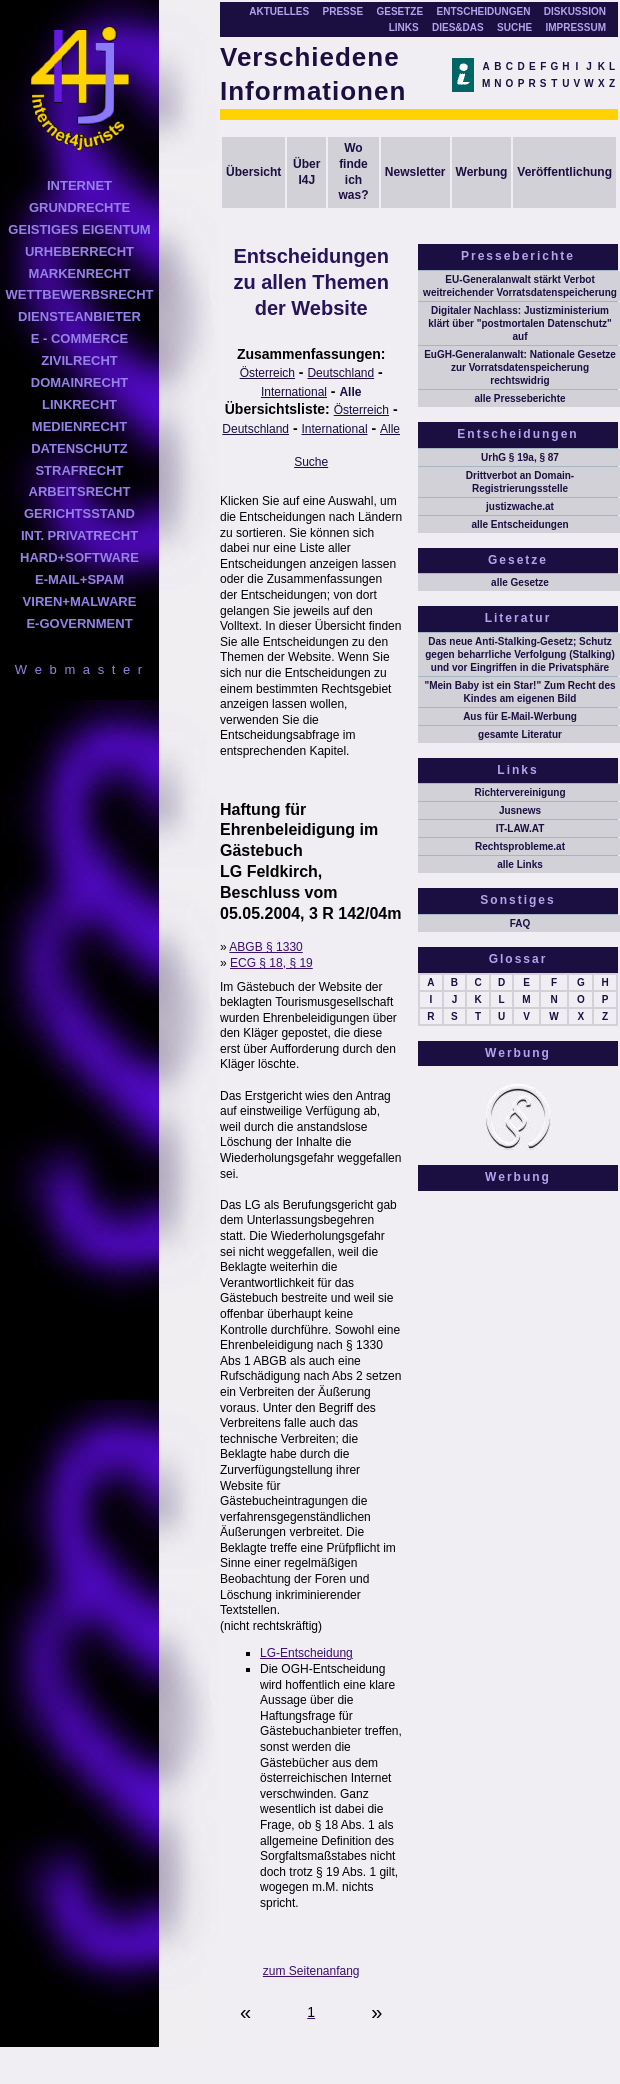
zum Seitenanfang (311, 1971)
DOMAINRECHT (80, 382)
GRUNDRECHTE (79, 207)
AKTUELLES (279, 11)
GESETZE (399, 11)
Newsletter (415, 172)
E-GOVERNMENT (79, 623)
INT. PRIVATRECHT (79, 535)
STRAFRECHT (79, 470)
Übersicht (253, 172)
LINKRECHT (79, 404)
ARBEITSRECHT (80, 491)
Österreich (267, 373)
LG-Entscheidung (306, 1653)
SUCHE (514, 27)
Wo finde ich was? (353, 171)
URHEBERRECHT (79, 251)
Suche (311, 462)
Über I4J (306, 172)
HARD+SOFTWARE (79, 557)
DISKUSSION (575, 11)
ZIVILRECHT (79, 360)
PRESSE (343, 11)
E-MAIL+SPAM (79, 579)
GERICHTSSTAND (79, 513)
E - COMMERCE (80, 338)
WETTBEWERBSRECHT (79, 294)
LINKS (404, 27)
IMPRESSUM (575, 27)
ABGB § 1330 (265, 947)
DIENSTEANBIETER (79, 316)
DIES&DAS (458, 27)
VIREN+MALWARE (80, 601)
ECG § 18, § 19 (271, 963)
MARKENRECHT (80, 273)
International (294, 392)
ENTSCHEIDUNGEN (484, 11)
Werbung (482, 172)
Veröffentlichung (564, 172)
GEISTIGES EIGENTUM (79, 229)
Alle (350, 392)
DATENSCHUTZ (79, 448)
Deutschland (340, 373)
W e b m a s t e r (79, 669)
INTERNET (79, 185)
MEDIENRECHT (79, 426)
